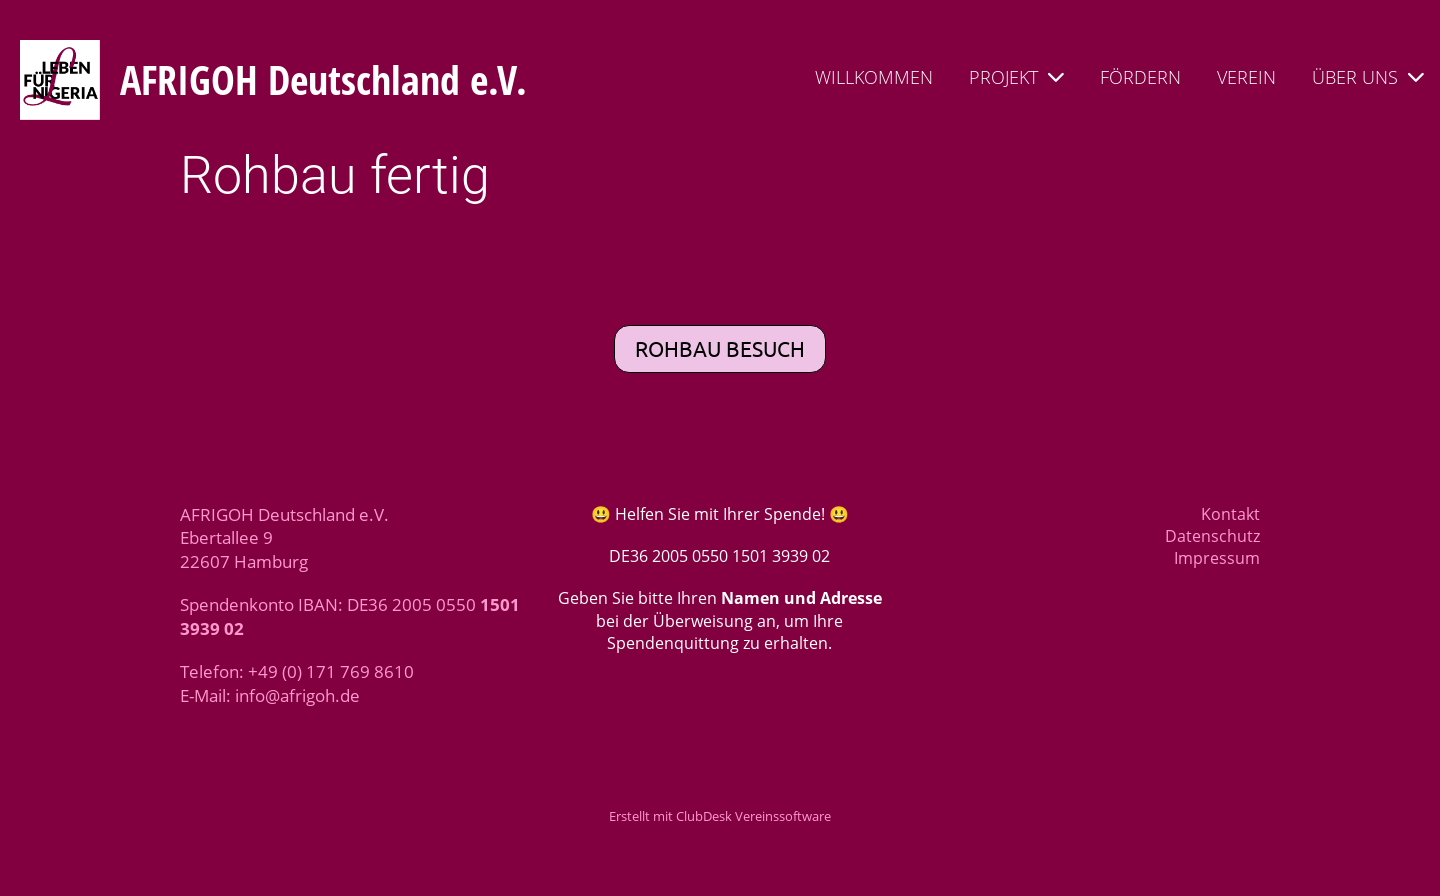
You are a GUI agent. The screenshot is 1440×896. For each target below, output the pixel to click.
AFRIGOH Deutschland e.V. (323, 79)
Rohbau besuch (720, 348)
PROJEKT (1016, 77)
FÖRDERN (1140, 77)
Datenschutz (1212, 536)
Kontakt (1230, 514)
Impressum (1217, 558)
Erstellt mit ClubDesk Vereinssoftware (720, 816)
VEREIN (1246, 77)
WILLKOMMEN (874, 77)
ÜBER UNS (1368, 77)
